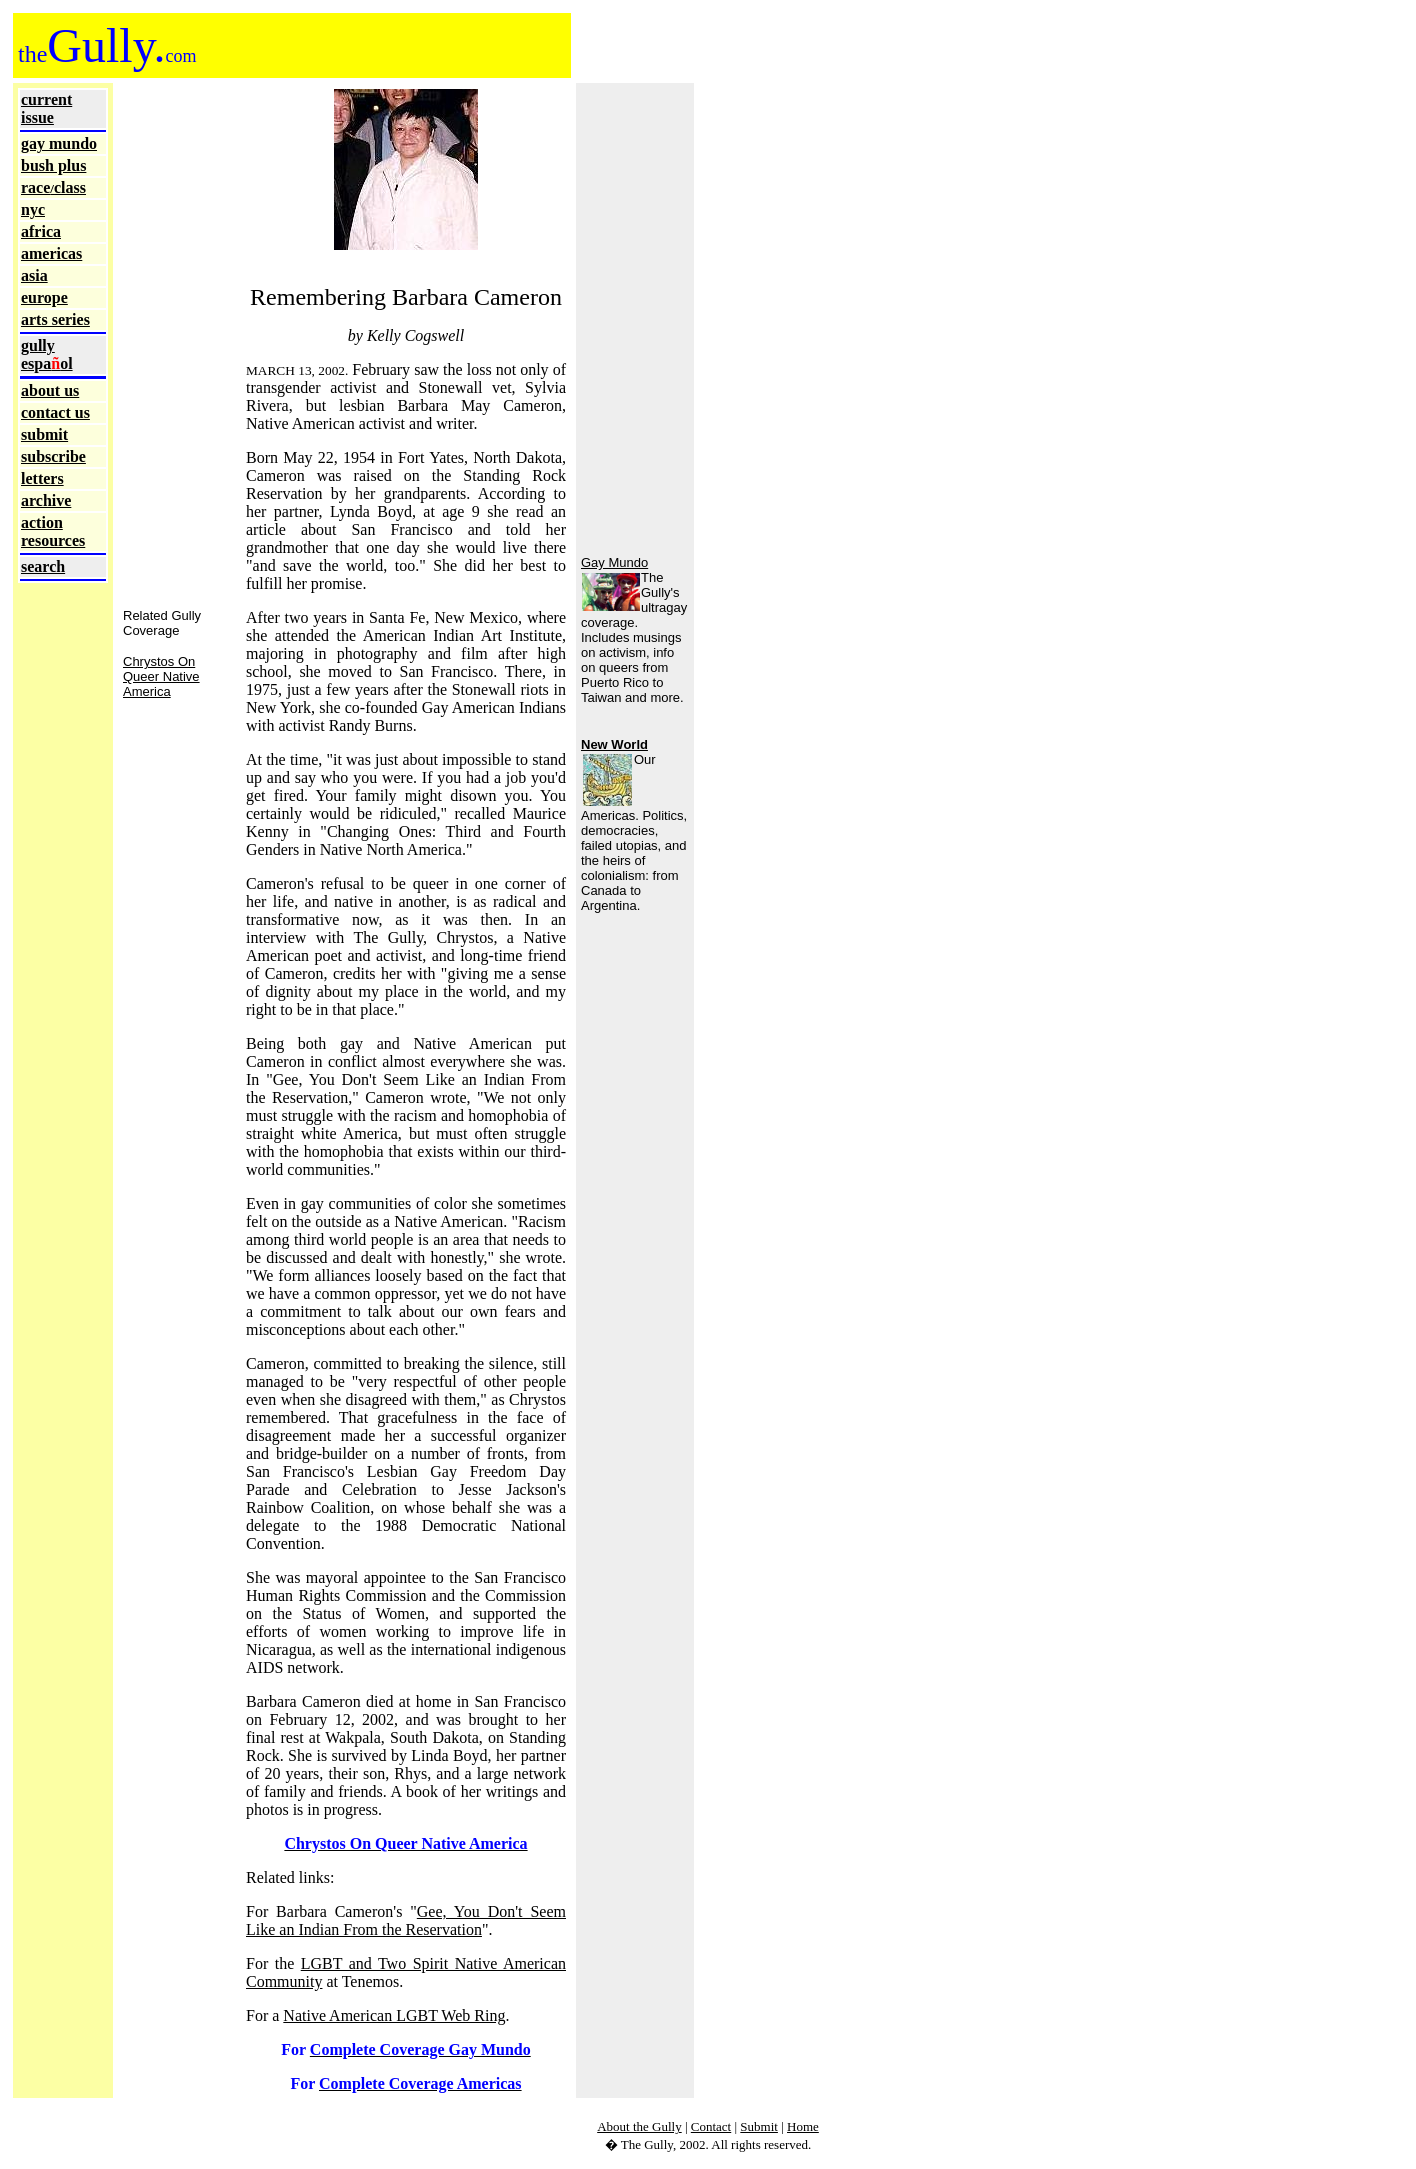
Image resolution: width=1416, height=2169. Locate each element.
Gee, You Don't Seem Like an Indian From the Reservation (406, 1920)
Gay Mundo (614, 562)
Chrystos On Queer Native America (161, 676)
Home (803, 2126)
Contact (711, 2126)
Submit (759, 2126)
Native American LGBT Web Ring (394, 2015)
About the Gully (639, 2126)
